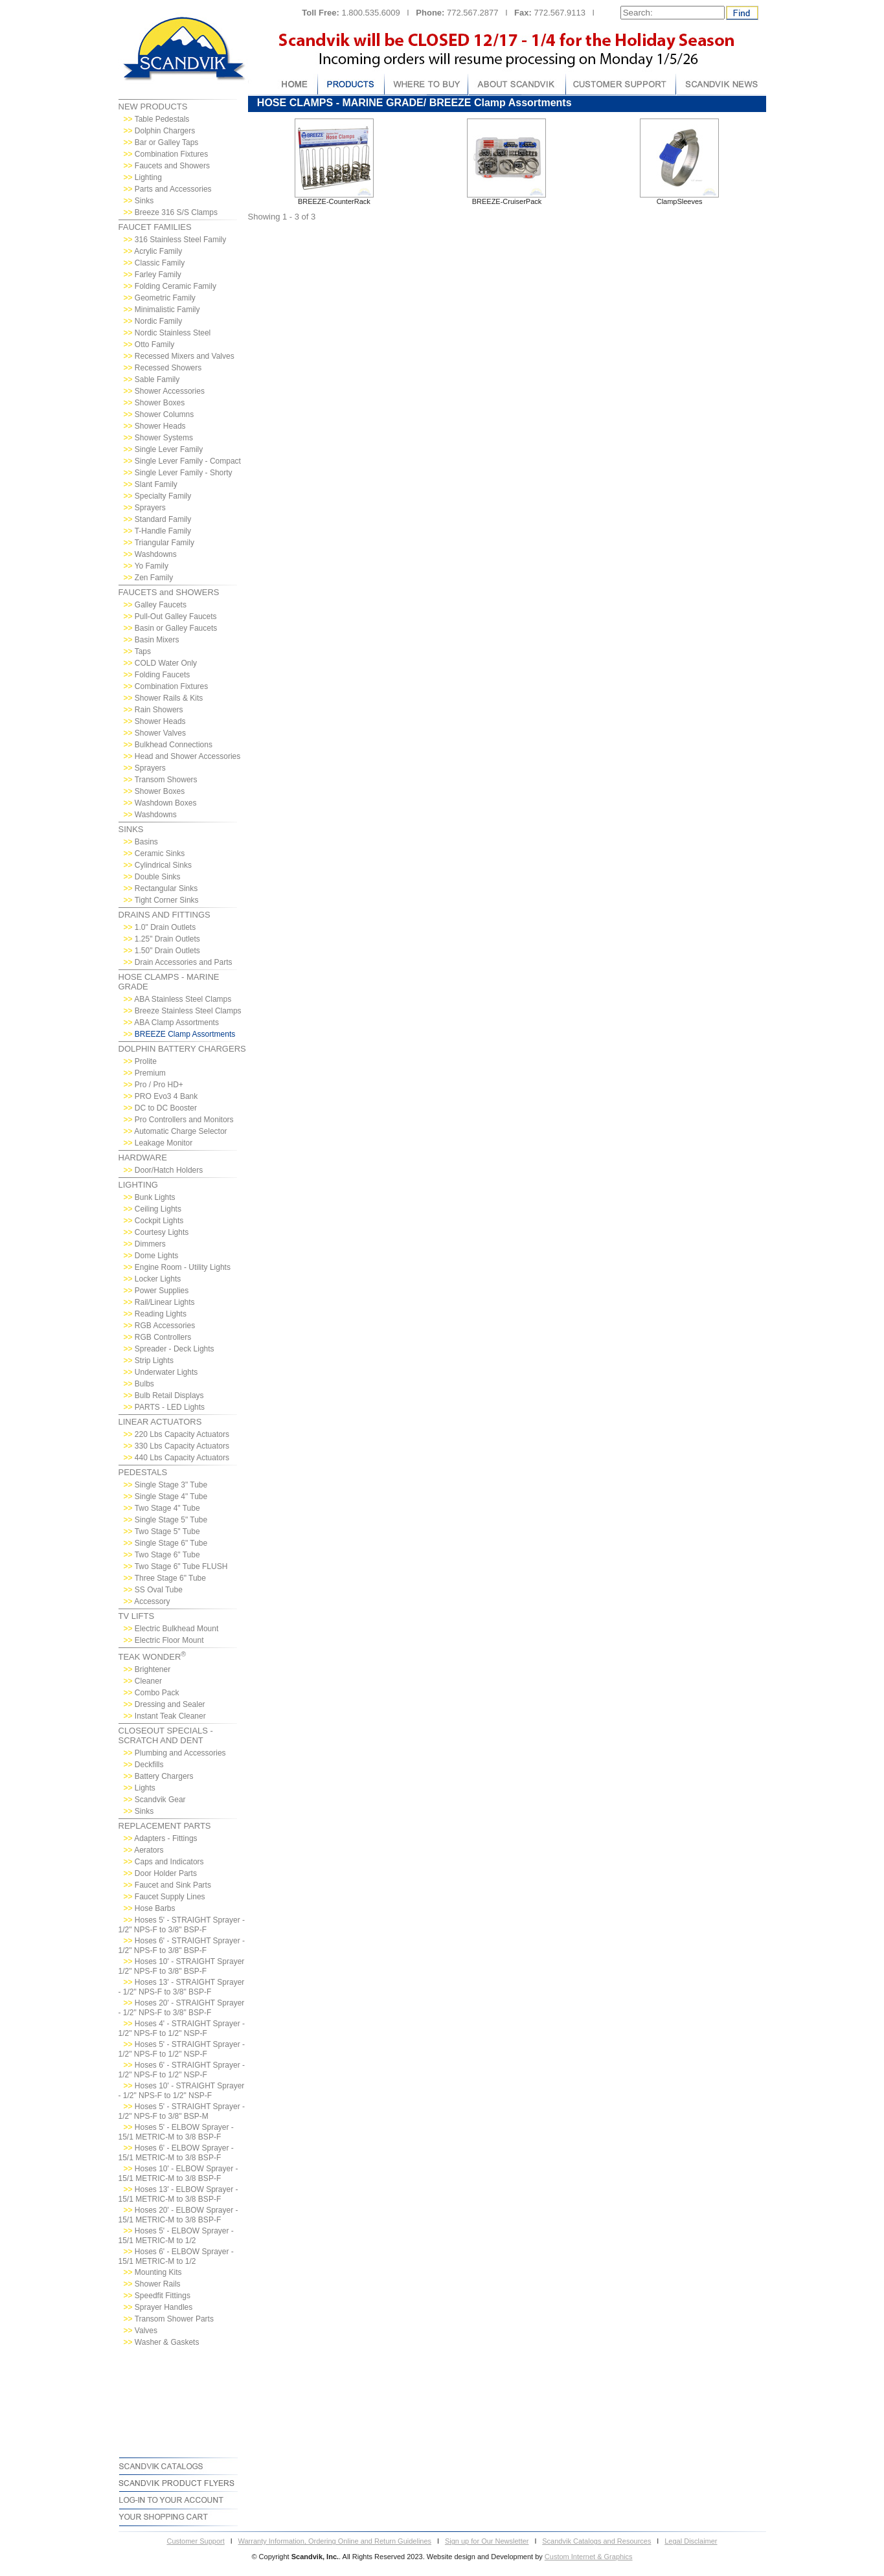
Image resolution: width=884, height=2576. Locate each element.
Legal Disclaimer (690, 2541)
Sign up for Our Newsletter (487, 2541)
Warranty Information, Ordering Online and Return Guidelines (335, 2541)
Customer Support (195, 2541)
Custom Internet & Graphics (589, 2556)
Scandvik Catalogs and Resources (596, 2541)
